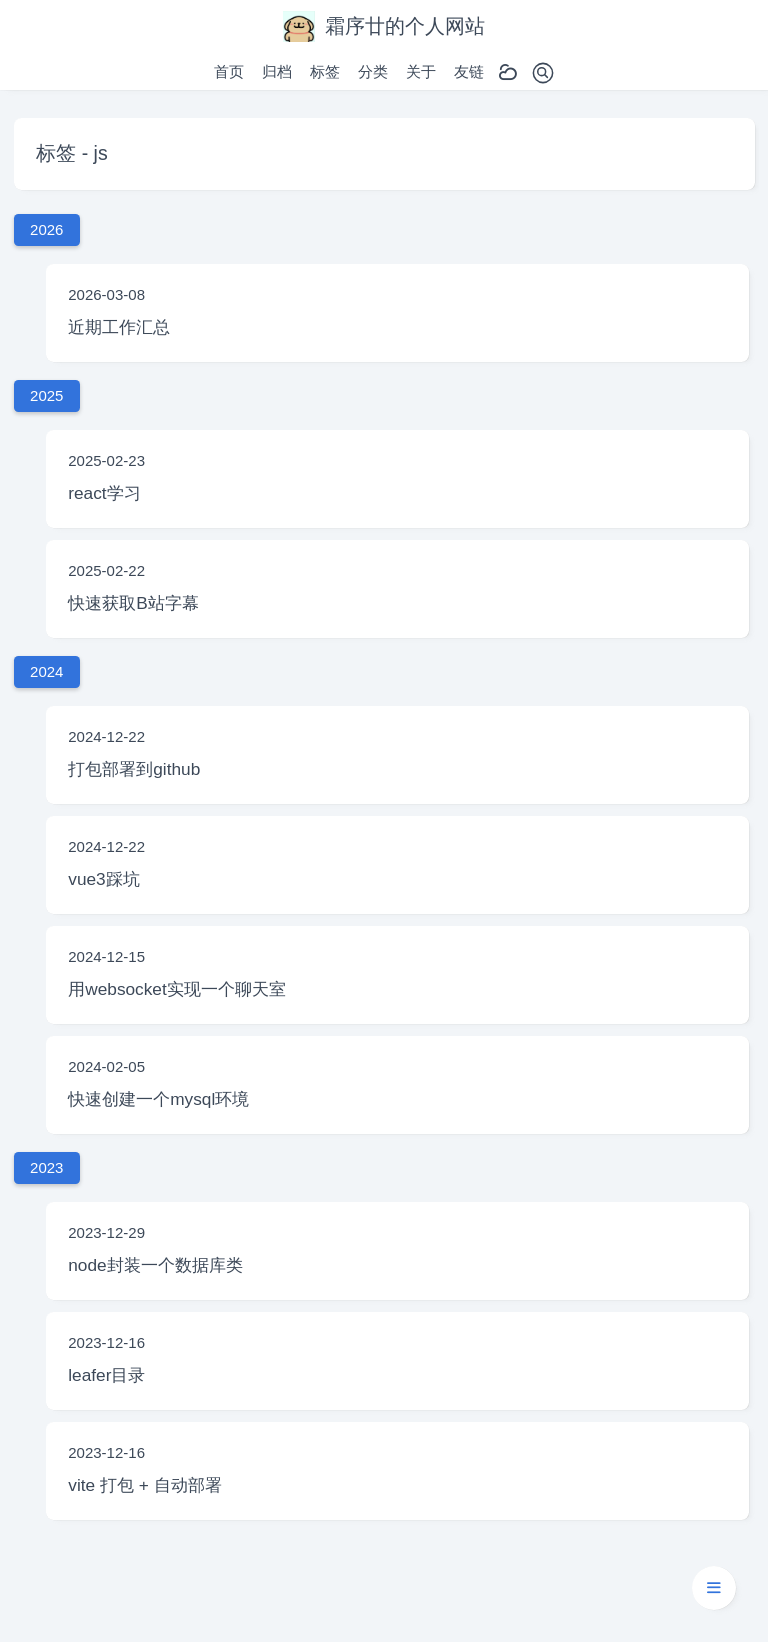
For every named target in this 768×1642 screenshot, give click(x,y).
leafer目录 (106, 1375)
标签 (325, 71)
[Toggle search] (543, 73)
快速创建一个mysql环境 (158, 1099)
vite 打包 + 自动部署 (144, 1485)
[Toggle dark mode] (508, 72)
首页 (229, 71)
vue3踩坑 (103, 879)
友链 (469, 71)
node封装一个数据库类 (155, 1265)
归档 (277, 71)
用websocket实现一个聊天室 (177, 989)
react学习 (104, 493)
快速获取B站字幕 (133, 603)
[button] (714, 1588)
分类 (373, 71)
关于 (421, 71)
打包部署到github (134, 769)
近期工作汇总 (119, 327)
